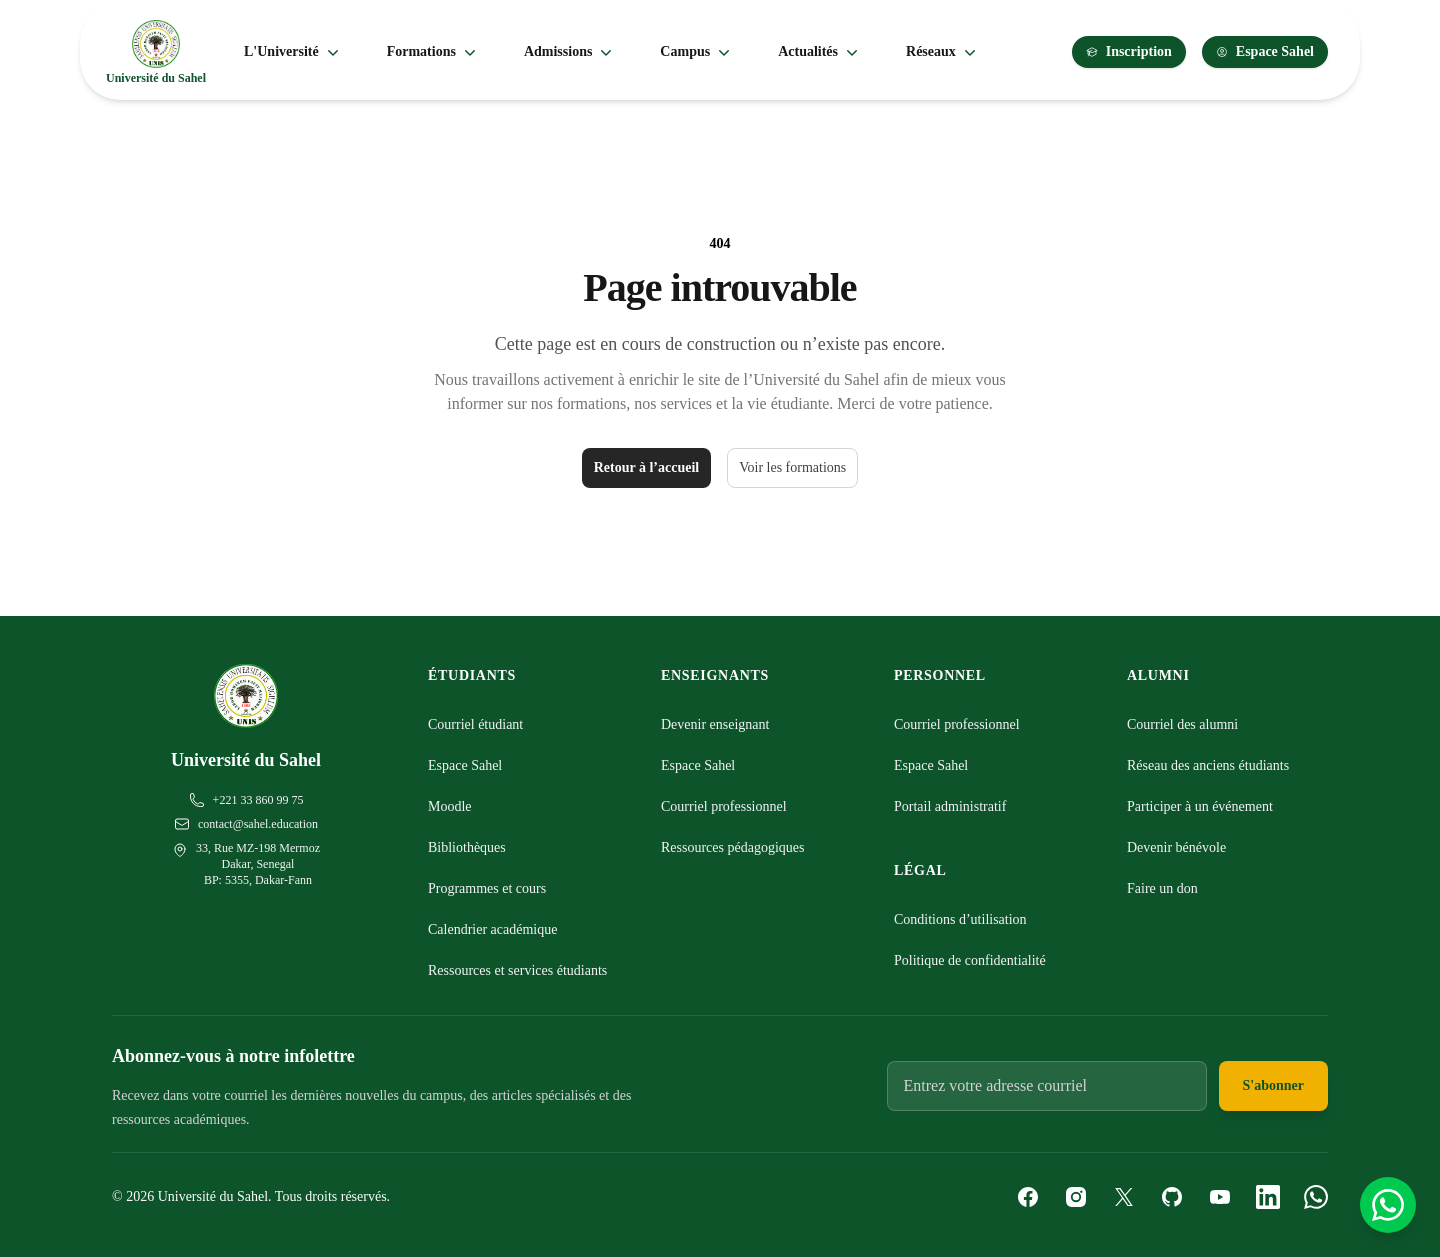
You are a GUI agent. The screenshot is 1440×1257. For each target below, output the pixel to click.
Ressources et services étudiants (517, 970)
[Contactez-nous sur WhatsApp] (1388, 1205)
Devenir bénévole (1176, 847)
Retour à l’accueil (647, 467)
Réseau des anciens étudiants (1208, 765)
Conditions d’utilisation (960, 919)
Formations (433, 52)
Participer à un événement (1200, 806)
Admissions (570, 52)
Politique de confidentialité (970, 960)
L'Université (293, 52)
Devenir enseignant (715, 724)
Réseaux (943, 52)
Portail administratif (950, 806)
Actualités (820, 52)
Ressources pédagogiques (732, 847)
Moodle (450, 806)
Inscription (1129, 51)
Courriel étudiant (475, 724)
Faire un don (1162, 888)
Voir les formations (792, 467)
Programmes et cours (487, 888)
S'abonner (1273, 1085)
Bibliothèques (467, 847)
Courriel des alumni (1182, 724)
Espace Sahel (1265, 51)
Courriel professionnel (724, 806)
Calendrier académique (492, 929)
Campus (697, 52)
